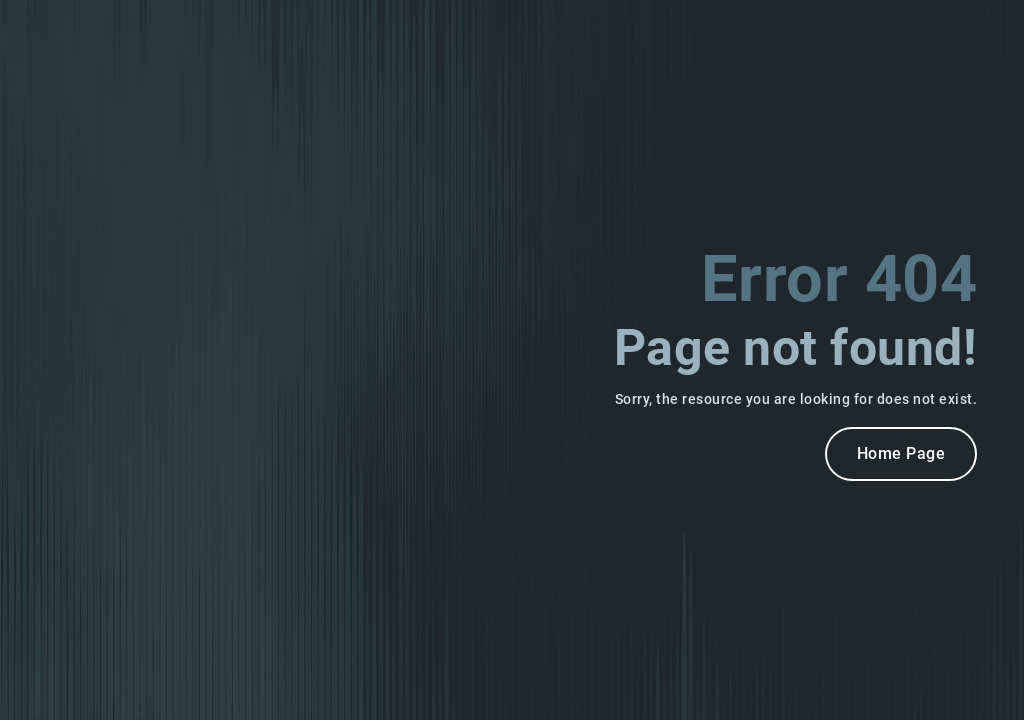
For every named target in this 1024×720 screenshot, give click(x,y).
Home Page (901, 453)
